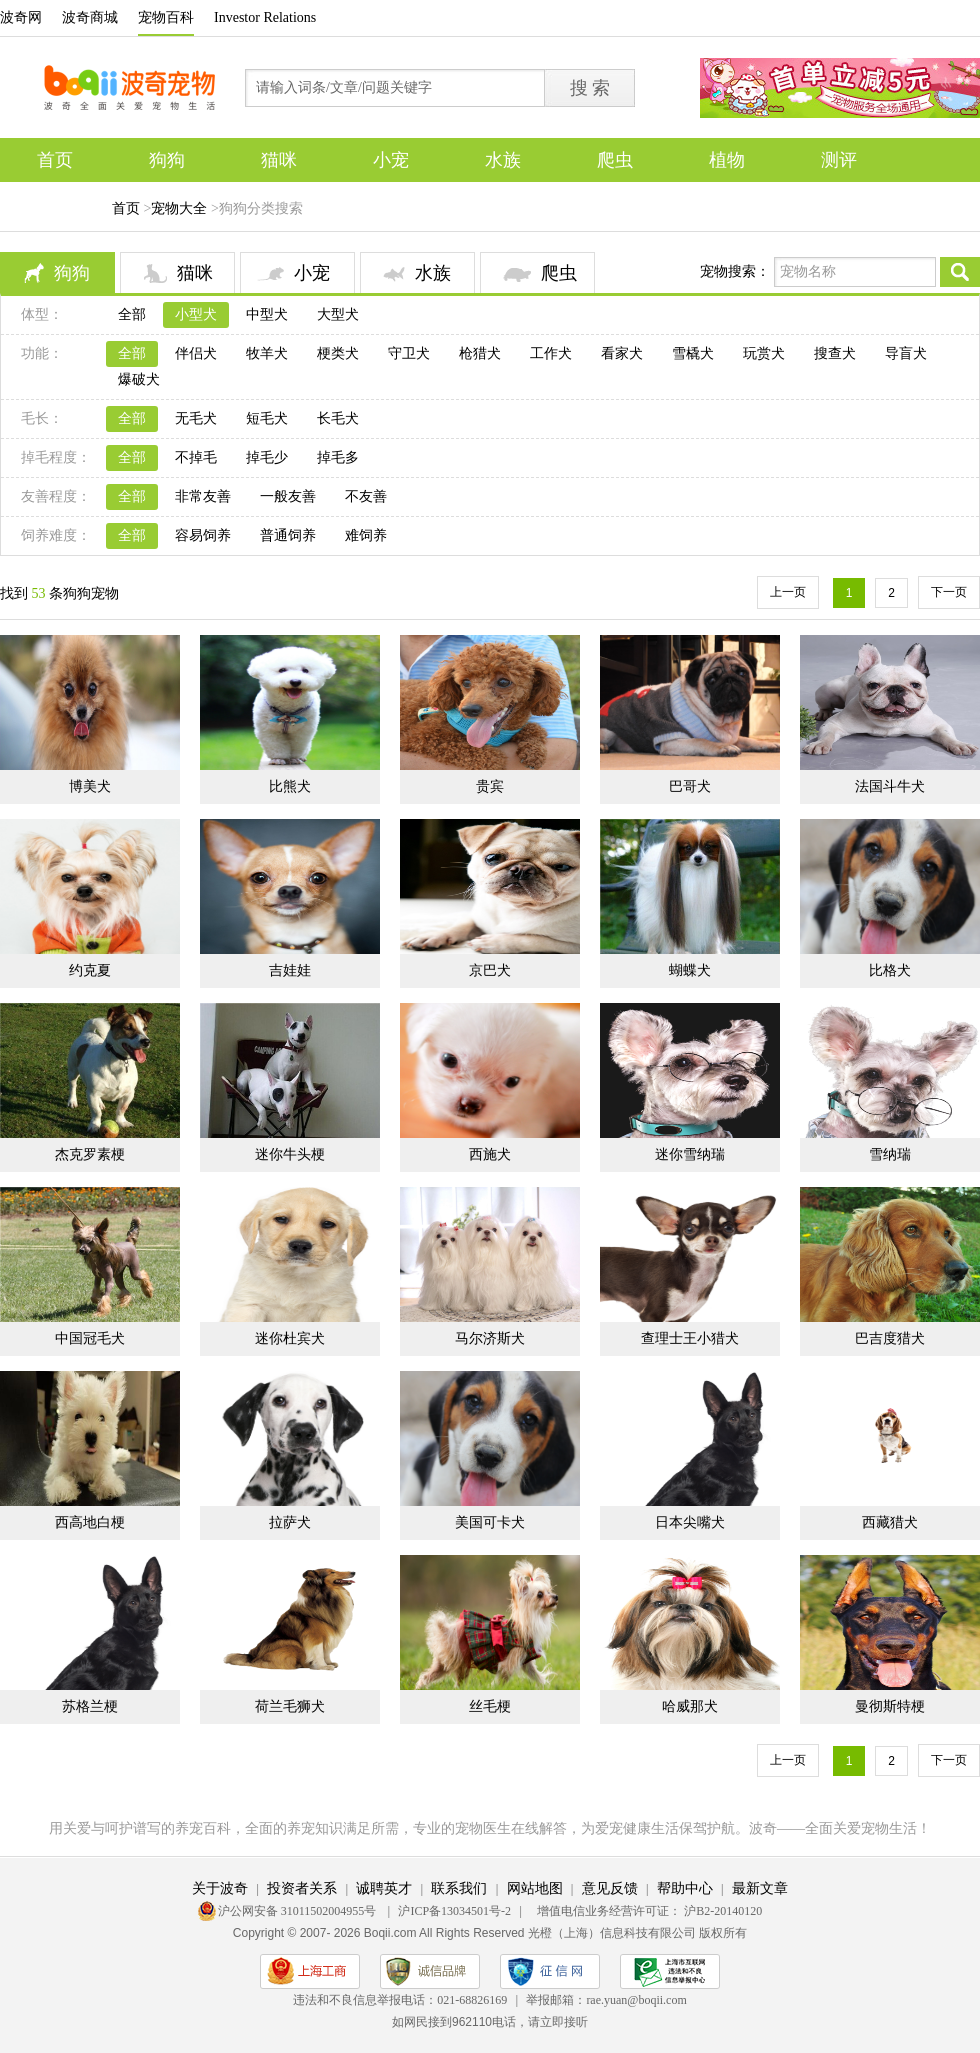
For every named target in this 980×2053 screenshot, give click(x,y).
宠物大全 (179, 208)
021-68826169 (472, 2000)
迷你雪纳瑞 (690, 1154)
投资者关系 (302, 1888)
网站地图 (535, 1888)
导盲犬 (906, 353)
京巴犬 (490, 970)
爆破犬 (139, 379)
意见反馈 (610, 1888)
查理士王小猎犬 (690, 1338)
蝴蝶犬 (690, 970)
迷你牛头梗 (290, 1154)
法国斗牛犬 (890, 786)
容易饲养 (203, 535)
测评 (839, 160)
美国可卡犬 (490, 1522)
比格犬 (890, 970)
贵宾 (490, 786)
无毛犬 (196, 418)
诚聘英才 (384, 1888)
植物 (727, 160)
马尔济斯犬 (490, 1338)
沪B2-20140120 (723, 1911)
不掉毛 (196, 457)
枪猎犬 (480, 353)
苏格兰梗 (90, 1706)
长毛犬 (338, 418)
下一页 (949, 592)
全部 (132, 314)
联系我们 (459, 1888)
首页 (55, 160)
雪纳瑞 (890, 1154)
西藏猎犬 (890, 1522)
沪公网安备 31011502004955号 (299, 1911)
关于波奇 (220, 1888)
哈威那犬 (690, 1706)
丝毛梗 (490, 1706)
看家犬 (622, 353)
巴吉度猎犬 (890, 1338)
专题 (55, 204)
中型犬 (267, 314)
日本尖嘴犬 (690, 1522)
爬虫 (615, 160)
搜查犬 (835, 353)
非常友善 (203, 496)
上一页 (788, 592)
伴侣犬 (196, 353)
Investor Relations (265, 17)
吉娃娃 (290, 970)
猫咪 (279, 160)
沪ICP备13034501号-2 (454, 1911)
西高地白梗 (90, 1522)
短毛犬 (267, 418)
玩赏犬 (764, 353)
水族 (503, 160)
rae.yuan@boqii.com (636, 2000)
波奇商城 (90, 17)
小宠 (391, 160)
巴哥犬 (690, 786)
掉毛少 (267, 457)
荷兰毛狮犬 (290, 1706)
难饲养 (366, 535)
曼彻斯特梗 (890, 1706)
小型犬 (196, 314)
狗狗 (167, 160)
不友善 (366, 496)
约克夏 (90, 970)
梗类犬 (338, 353)
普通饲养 (288, 535)
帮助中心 (685, 1888)
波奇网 (21, 17)
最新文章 (760, 1888)
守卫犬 (409, 353)
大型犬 (338, 314)
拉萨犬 (290, 1522)
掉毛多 (338, 457)
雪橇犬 (693, 353)
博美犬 (90, 786)
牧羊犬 (267, 353)
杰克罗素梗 (90, 1154)
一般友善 (288, 496)
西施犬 (490, 1154)
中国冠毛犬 (90, 1338)
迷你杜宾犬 (290, 1338)
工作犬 (551, 353)
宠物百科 (166, 17)
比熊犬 (290, 786)
